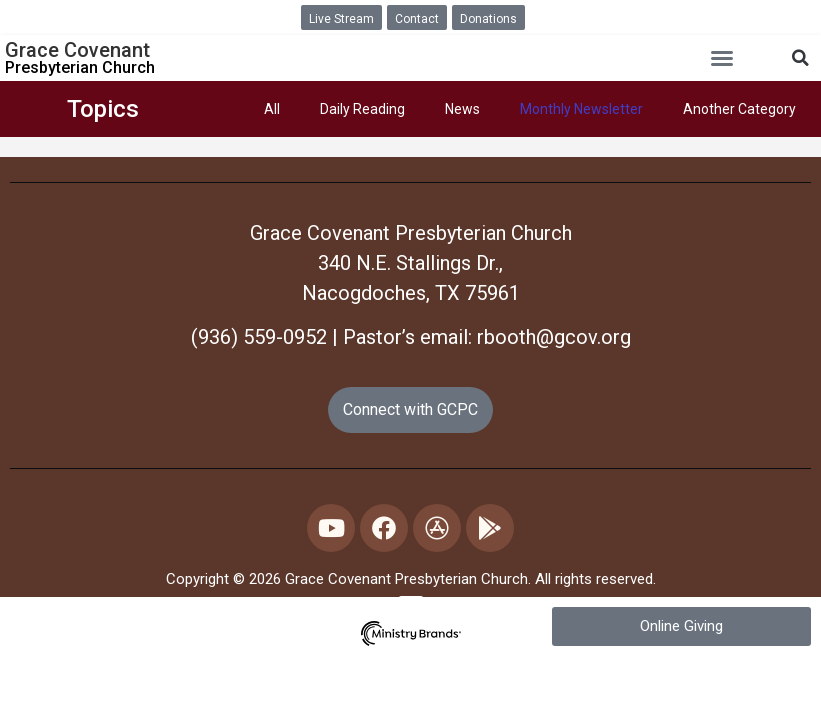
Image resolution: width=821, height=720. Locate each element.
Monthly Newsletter (581, 109)
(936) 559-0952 (259, 337)
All (272, 109)
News (462, 109)
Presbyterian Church (80, 67)
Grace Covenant (77, 50)
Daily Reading (362, 109)
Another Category (739, 109)
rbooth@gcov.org (554, 337)
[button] (722, 58)
